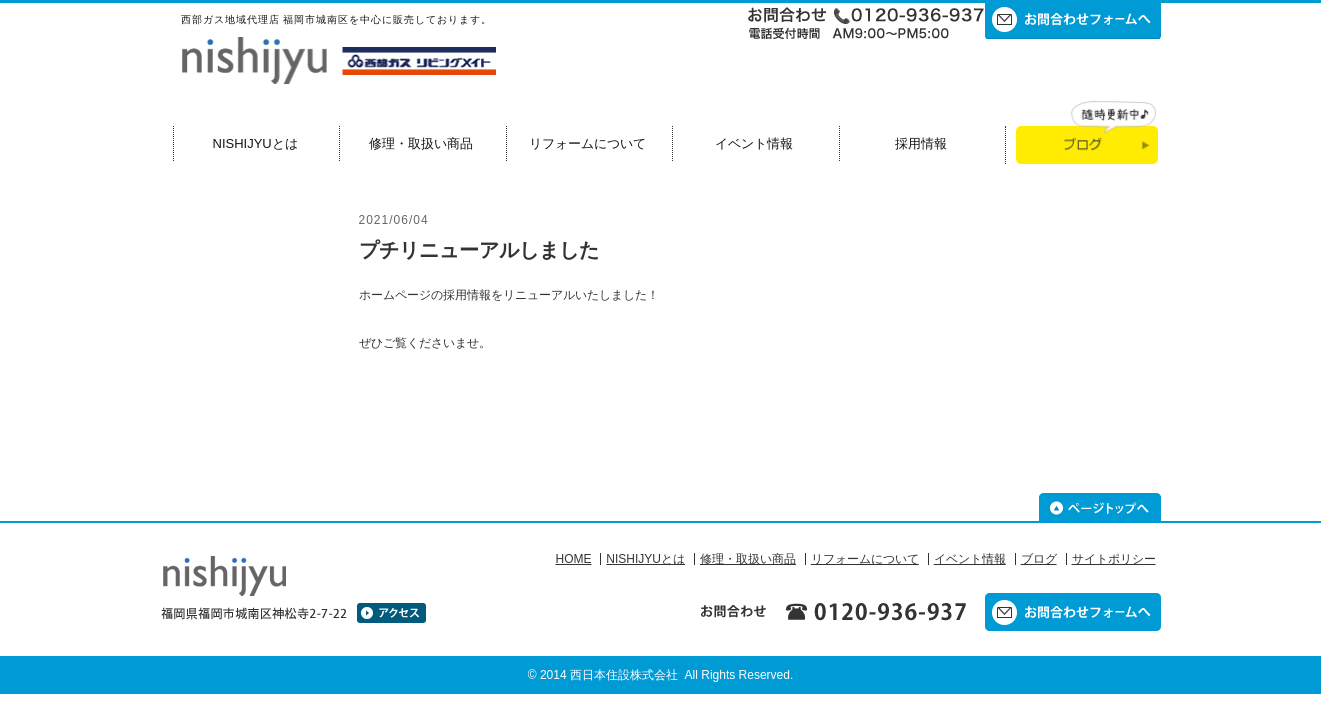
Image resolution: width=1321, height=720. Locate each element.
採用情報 (921, 143)
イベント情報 (754, 143)
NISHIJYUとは (255, 143)
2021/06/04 (394, 220)
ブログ (1039, 559)
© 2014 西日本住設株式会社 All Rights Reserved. (661, 675)
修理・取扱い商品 (421, 143)
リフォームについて (587, 143)
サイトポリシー (1114, 559)
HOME (573, 559)
